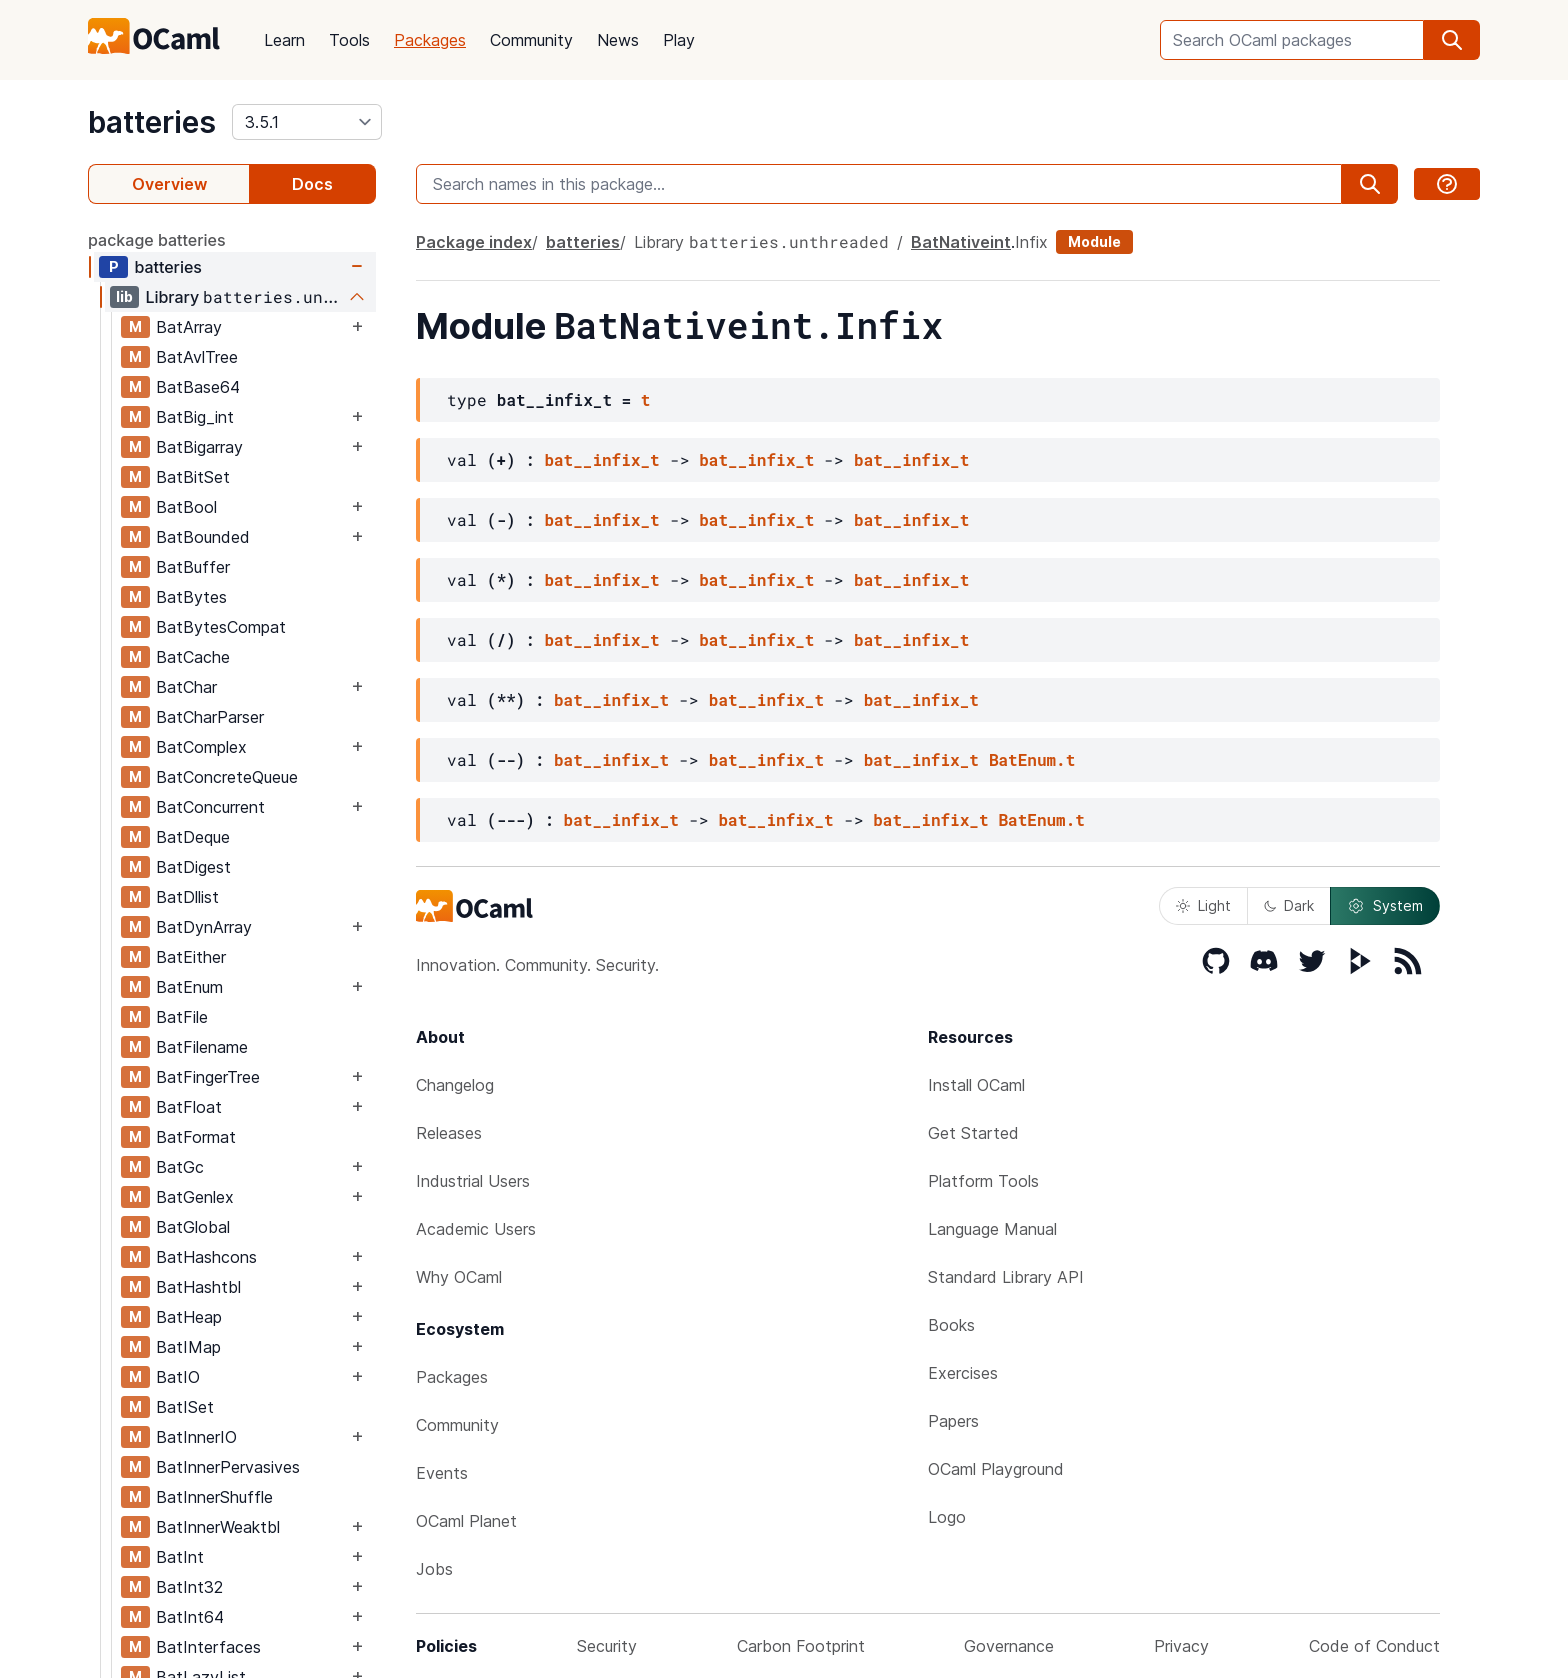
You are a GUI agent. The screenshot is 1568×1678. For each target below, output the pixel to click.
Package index (474, 242)
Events (442, 1473)
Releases (449, 1133)
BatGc (180, 1167)
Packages (430, 40)
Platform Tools (983, 1181)
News (618, 40)
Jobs (434, 1569)
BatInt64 (190, 1617)
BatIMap (188, 1347)
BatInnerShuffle (214, 1497)
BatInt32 (189, 1587)
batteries (152, 122)
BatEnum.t (1032, 759)
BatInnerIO (196, 1437)
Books (951, 1325)
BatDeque (193, 837)
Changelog (455, 1085)
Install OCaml (976, 1085)
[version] (307, 122)
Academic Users (476, 1229)
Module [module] (1094, 241)
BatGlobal (193, 1227)
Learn (284, 40)
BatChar (186, 687)
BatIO (178, 1377)
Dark (1289, 905)
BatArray (189, 327)
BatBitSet (193, 477)
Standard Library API (1006, 1277)
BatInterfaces (208, 1647)
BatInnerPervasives (228, 1467)
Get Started (973, 1133)
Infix (1031, 242)
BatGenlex (195, 1197)
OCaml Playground (996, 1469)
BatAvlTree (197, 357)
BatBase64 (198, 387)
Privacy (1181, 1646)
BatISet (185, 1407)
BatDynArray (204, 927)
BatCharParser (210, 717)
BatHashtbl (198, 1287)
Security (607, 1646)
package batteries (157, 240)
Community (531, 40)
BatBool (186, 507)
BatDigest (193, 867)
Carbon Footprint (801, 1646)
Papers (953, 1421)
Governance (1009, 1646)
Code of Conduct (1374, 1646)
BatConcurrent (210, 807)
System (1385, 906)
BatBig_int (195, 417)
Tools (349, 40)
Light (1203, 905)
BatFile (182, 1017)
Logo (947, 1517)
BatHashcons (206, 1257)
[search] (1452, 40)
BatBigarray (199, 447)
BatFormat (196, 1137)
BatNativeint (961, 242)
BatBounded (203, 537)
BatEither (191, 957)
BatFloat (189, 1107)
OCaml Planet (466, 1521)
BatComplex (201, 747)
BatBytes (191, 597)
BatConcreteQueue (227, 777)
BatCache (193, 657)
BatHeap (189, 1317)
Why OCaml (459, 1277)
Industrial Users (473, 1181)
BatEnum (189, 987)
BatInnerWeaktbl (218, 1527)
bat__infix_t (601, 459)
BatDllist (187, 897)
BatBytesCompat (221, 627)
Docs (312, 184)
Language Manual (992, 1229)
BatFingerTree (208, 1077)
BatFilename (202, 1047)
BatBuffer (193, 567)
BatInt (180, 1557)
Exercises (963, 1373)
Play (679, 40)
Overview (169, 184)
